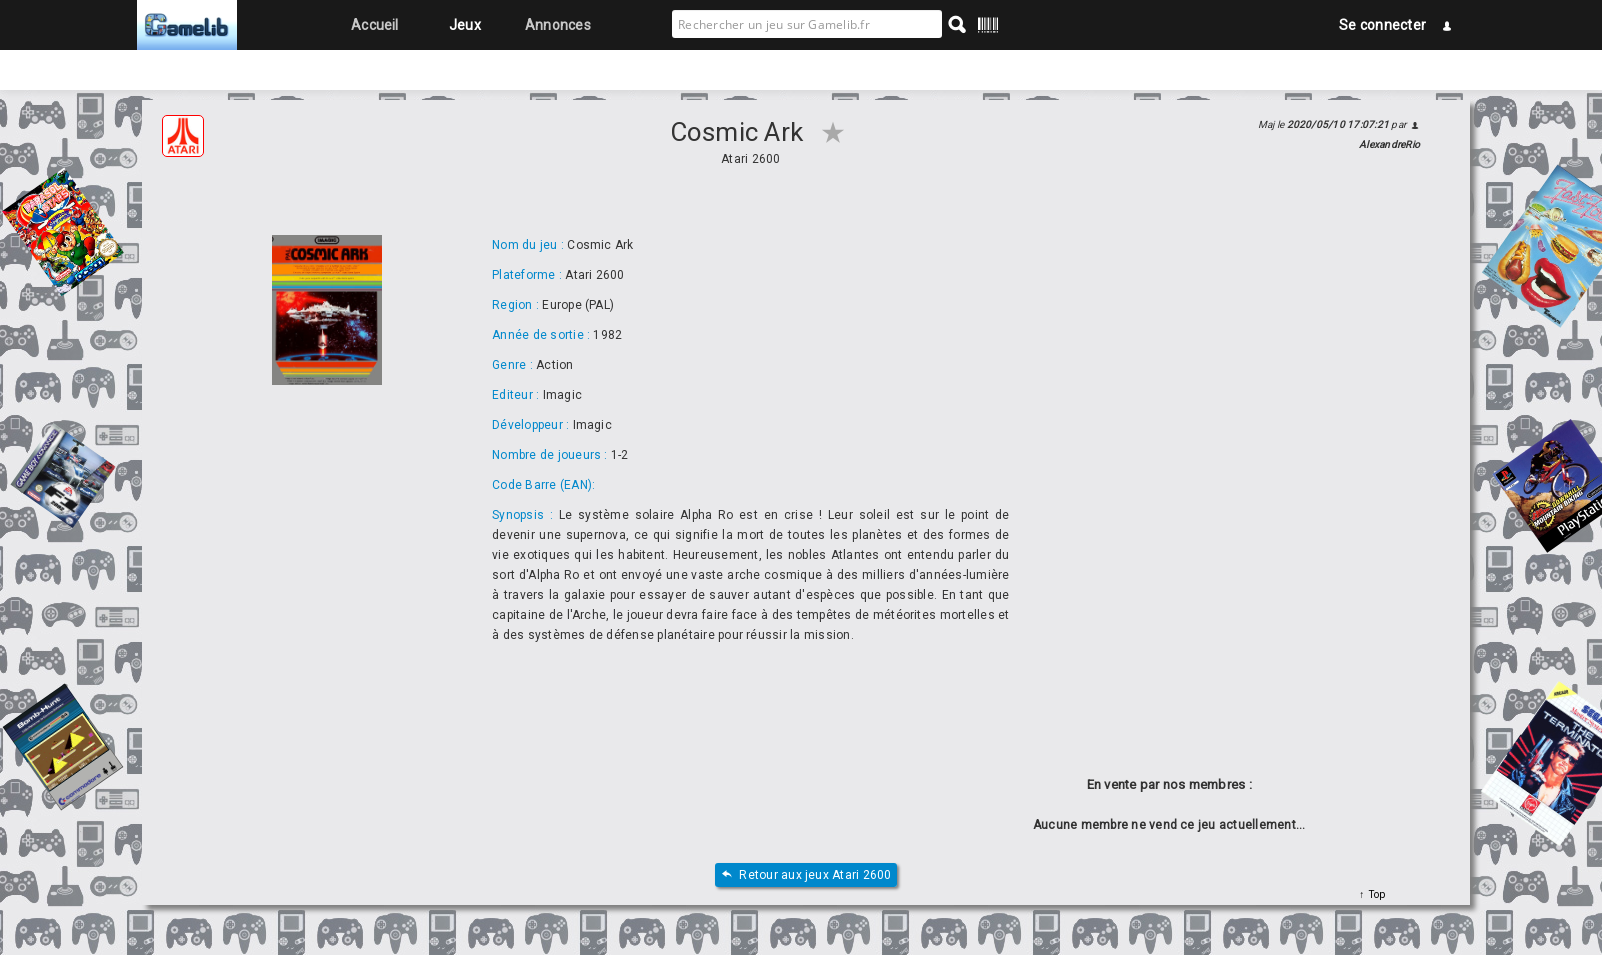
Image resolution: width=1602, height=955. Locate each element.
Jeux (465, 25)
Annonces (558, 25)
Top (1374, 894)
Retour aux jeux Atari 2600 (805, 875)
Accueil (375, 25)
